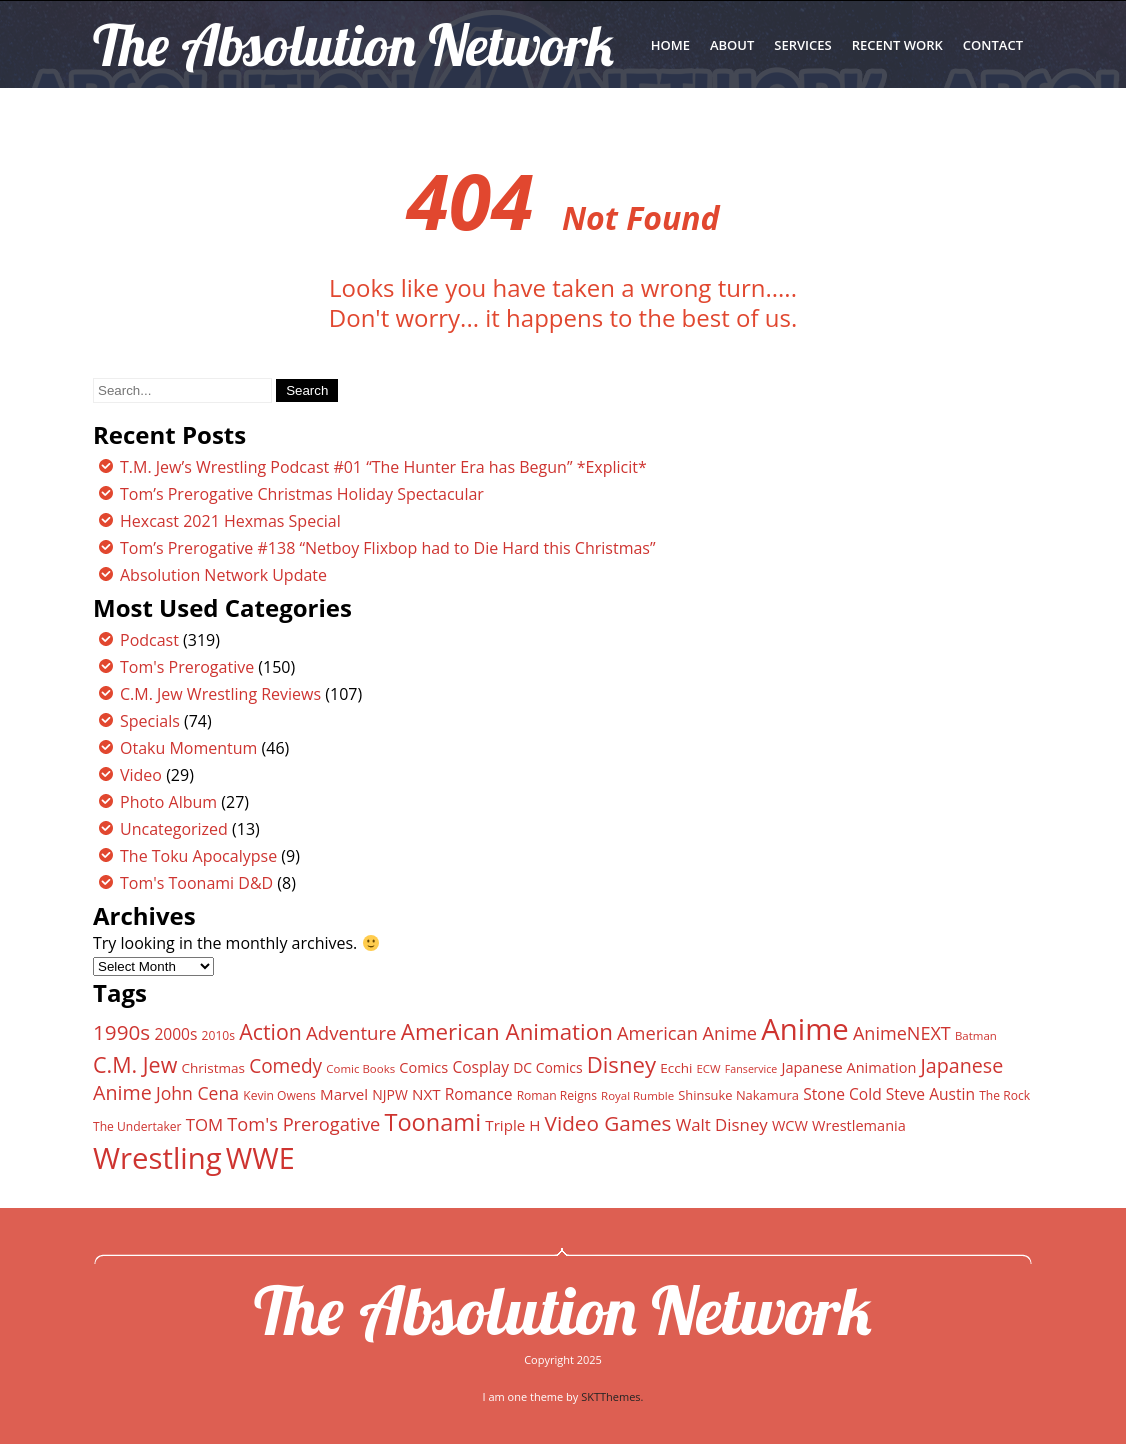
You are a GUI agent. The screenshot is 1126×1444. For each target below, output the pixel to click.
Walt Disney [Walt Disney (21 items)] (722, 1124)
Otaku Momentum (188, 748)
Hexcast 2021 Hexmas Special (230, 521)
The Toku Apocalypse (198, 856)
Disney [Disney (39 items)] (621, 1064)
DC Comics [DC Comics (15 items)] (547, 1067)
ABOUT (732, 45)
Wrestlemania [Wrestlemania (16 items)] (859, 1125)
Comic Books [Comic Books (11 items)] (360, 1068)
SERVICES (802, 45)
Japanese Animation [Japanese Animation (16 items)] (848, 1067)
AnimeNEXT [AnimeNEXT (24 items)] (902, 1033)
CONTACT (993, 45)
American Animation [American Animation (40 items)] (507, 1031)
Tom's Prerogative (187, 667)
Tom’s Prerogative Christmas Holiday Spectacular (302, 494)
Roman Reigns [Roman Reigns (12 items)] (557, 1095)
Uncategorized (174, 829)
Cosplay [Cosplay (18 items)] (480, 1067)
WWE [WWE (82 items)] (260, 1157)
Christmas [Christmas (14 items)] (213, 1068)
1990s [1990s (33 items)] (121, 1032)
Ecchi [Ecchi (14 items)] (676, 1068)
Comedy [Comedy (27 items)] (285, 1066)
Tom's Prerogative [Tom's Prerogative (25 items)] (303, 1123)
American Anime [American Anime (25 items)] (687, 1032)
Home (670, 45)
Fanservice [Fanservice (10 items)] (751, 1069)
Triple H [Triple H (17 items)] (512, 1125)
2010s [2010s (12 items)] (218, 1035)
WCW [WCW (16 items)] (790, 1125)
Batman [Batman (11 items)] (976, 1035)
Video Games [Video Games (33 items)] (608, 1123)
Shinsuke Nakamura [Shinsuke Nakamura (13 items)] (738, 1095)
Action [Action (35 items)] (270, 1031)
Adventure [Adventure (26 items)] (351, 1032)
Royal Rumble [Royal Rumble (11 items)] (637, 1095)
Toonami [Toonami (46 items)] (432, 1122)
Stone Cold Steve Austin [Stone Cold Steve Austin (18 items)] (889, 1094)
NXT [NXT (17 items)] (426, 1094)
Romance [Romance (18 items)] (479, 1094)
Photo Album (168, 802)
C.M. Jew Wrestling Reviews (220, 694)
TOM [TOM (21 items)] (204, 1124)
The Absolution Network (563, 1310)
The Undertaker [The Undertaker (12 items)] (137, 1126)
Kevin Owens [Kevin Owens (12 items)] (279, 1095)
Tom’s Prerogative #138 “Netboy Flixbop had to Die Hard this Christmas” (388, 548)
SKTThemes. (612, 1396)
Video (141, 775)
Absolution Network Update (223, 575)
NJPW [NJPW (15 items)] (390, 1094)
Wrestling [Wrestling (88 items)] (157, 1158)
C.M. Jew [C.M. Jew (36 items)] (135, 1064)
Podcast (149, 640)
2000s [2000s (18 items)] (175, 1034)
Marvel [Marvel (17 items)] (344, 1094)
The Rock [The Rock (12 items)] (1004, 1095)
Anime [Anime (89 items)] (805, 1029)
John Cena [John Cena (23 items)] (197, 1093)
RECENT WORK (897, 45)
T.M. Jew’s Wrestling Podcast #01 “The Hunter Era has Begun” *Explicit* (383, 467)
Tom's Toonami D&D (196, 883)
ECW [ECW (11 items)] (709, 1068)
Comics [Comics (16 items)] (423, 1067)
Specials (150, 721)
